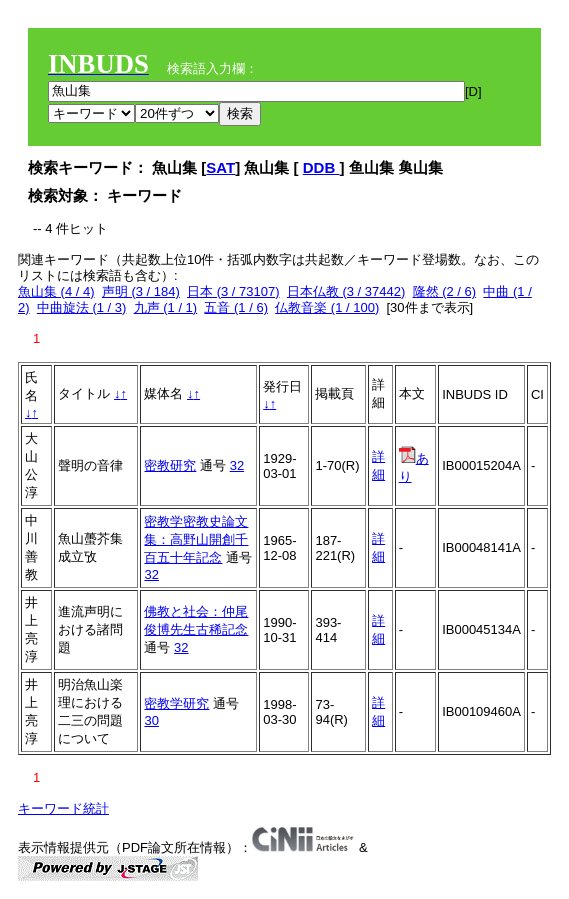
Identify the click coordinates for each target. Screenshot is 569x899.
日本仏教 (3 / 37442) (346, 291)
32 (237, 465)
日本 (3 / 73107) (233, 291)
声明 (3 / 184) (141, 291)
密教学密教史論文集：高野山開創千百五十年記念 (196, 539)
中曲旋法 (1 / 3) (82, 307)
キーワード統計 (63, 808)
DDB (321, 167)
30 (151, 720)
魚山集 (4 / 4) (56, 291)
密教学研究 (176, 703)
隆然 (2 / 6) (445, 291)
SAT (220, 167)
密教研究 (170, 465)
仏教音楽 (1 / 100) (327, 307)
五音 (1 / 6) (236, 307)
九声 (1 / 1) (166, 307)
